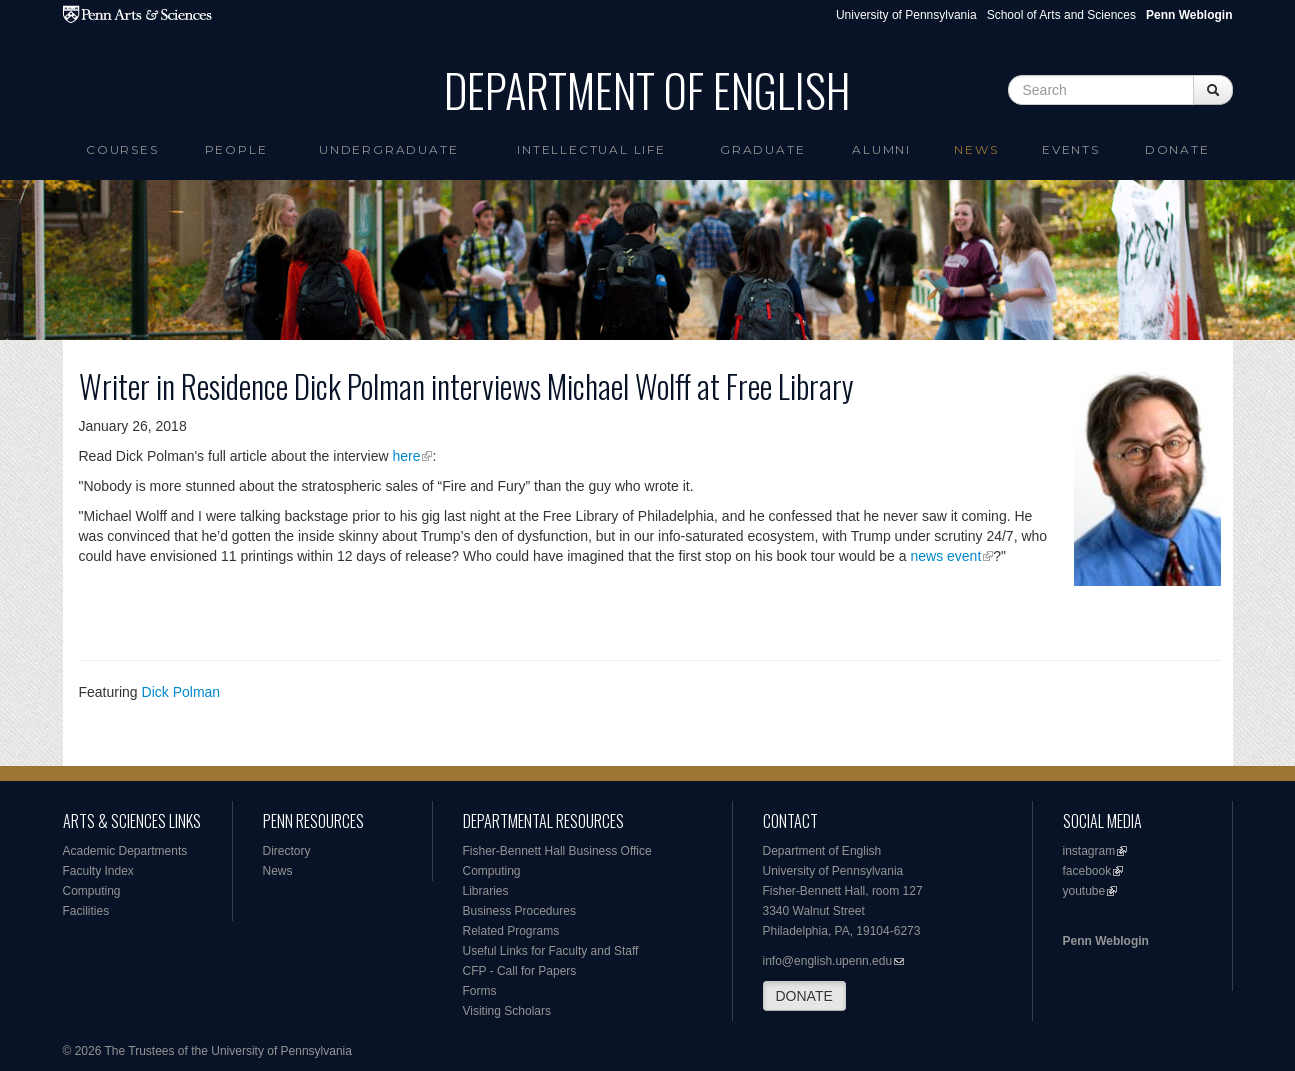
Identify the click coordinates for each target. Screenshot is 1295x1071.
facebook (1087, 871)
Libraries (486, 891)
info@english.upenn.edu (828, 961)
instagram (1089, 851)
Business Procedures (519, 911)
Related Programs (511, 931)
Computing (92, 891)
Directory (287, 851)
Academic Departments (125, 851)
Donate (1177, 149)
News (976, 149)
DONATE (804, 996)
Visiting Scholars (507, 1011)
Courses (122, 149)
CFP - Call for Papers (520, 971)
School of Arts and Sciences (1061, 15)
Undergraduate (388, 149)
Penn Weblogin (1106, 941)
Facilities (86, 911)
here (406, 456)
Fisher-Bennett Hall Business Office (557, 851)
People (236, 149)
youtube (1084, 891)
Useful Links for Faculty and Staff (551, 951)
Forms (480, 991)
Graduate (762, 149)
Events (1071, 149)
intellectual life (591, 149)
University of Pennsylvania (906, 15)
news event (945, 556)
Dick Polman (181, 692)
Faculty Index (98, 871)
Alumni (881, 149)
